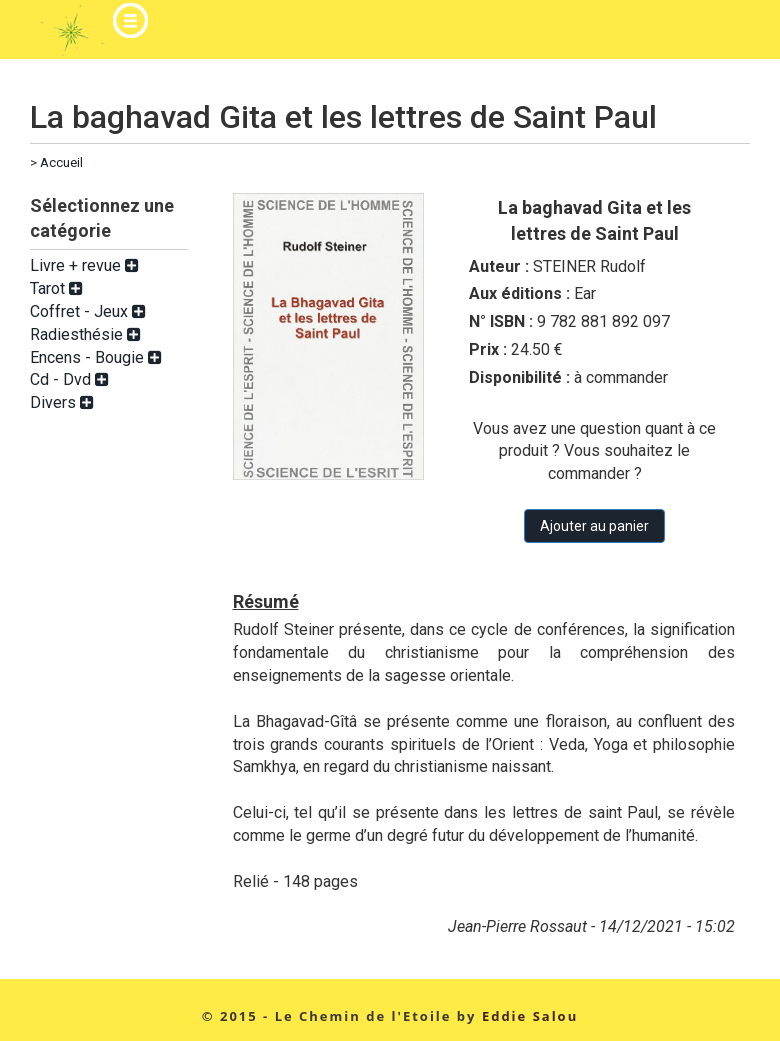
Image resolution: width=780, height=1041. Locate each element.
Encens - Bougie (96, 357)
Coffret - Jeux (88, 311)
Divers (62, 402)
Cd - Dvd (69, 379)
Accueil (61, 162)
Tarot (56, 288)
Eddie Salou (530, 1016)
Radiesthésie (85, 334)
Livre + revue (84, 265)
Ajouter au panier (594, 526)
